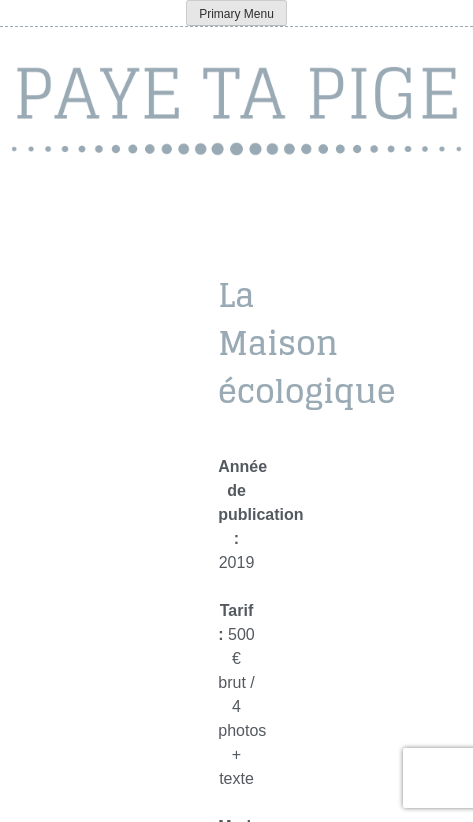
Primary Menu (236, 14)
